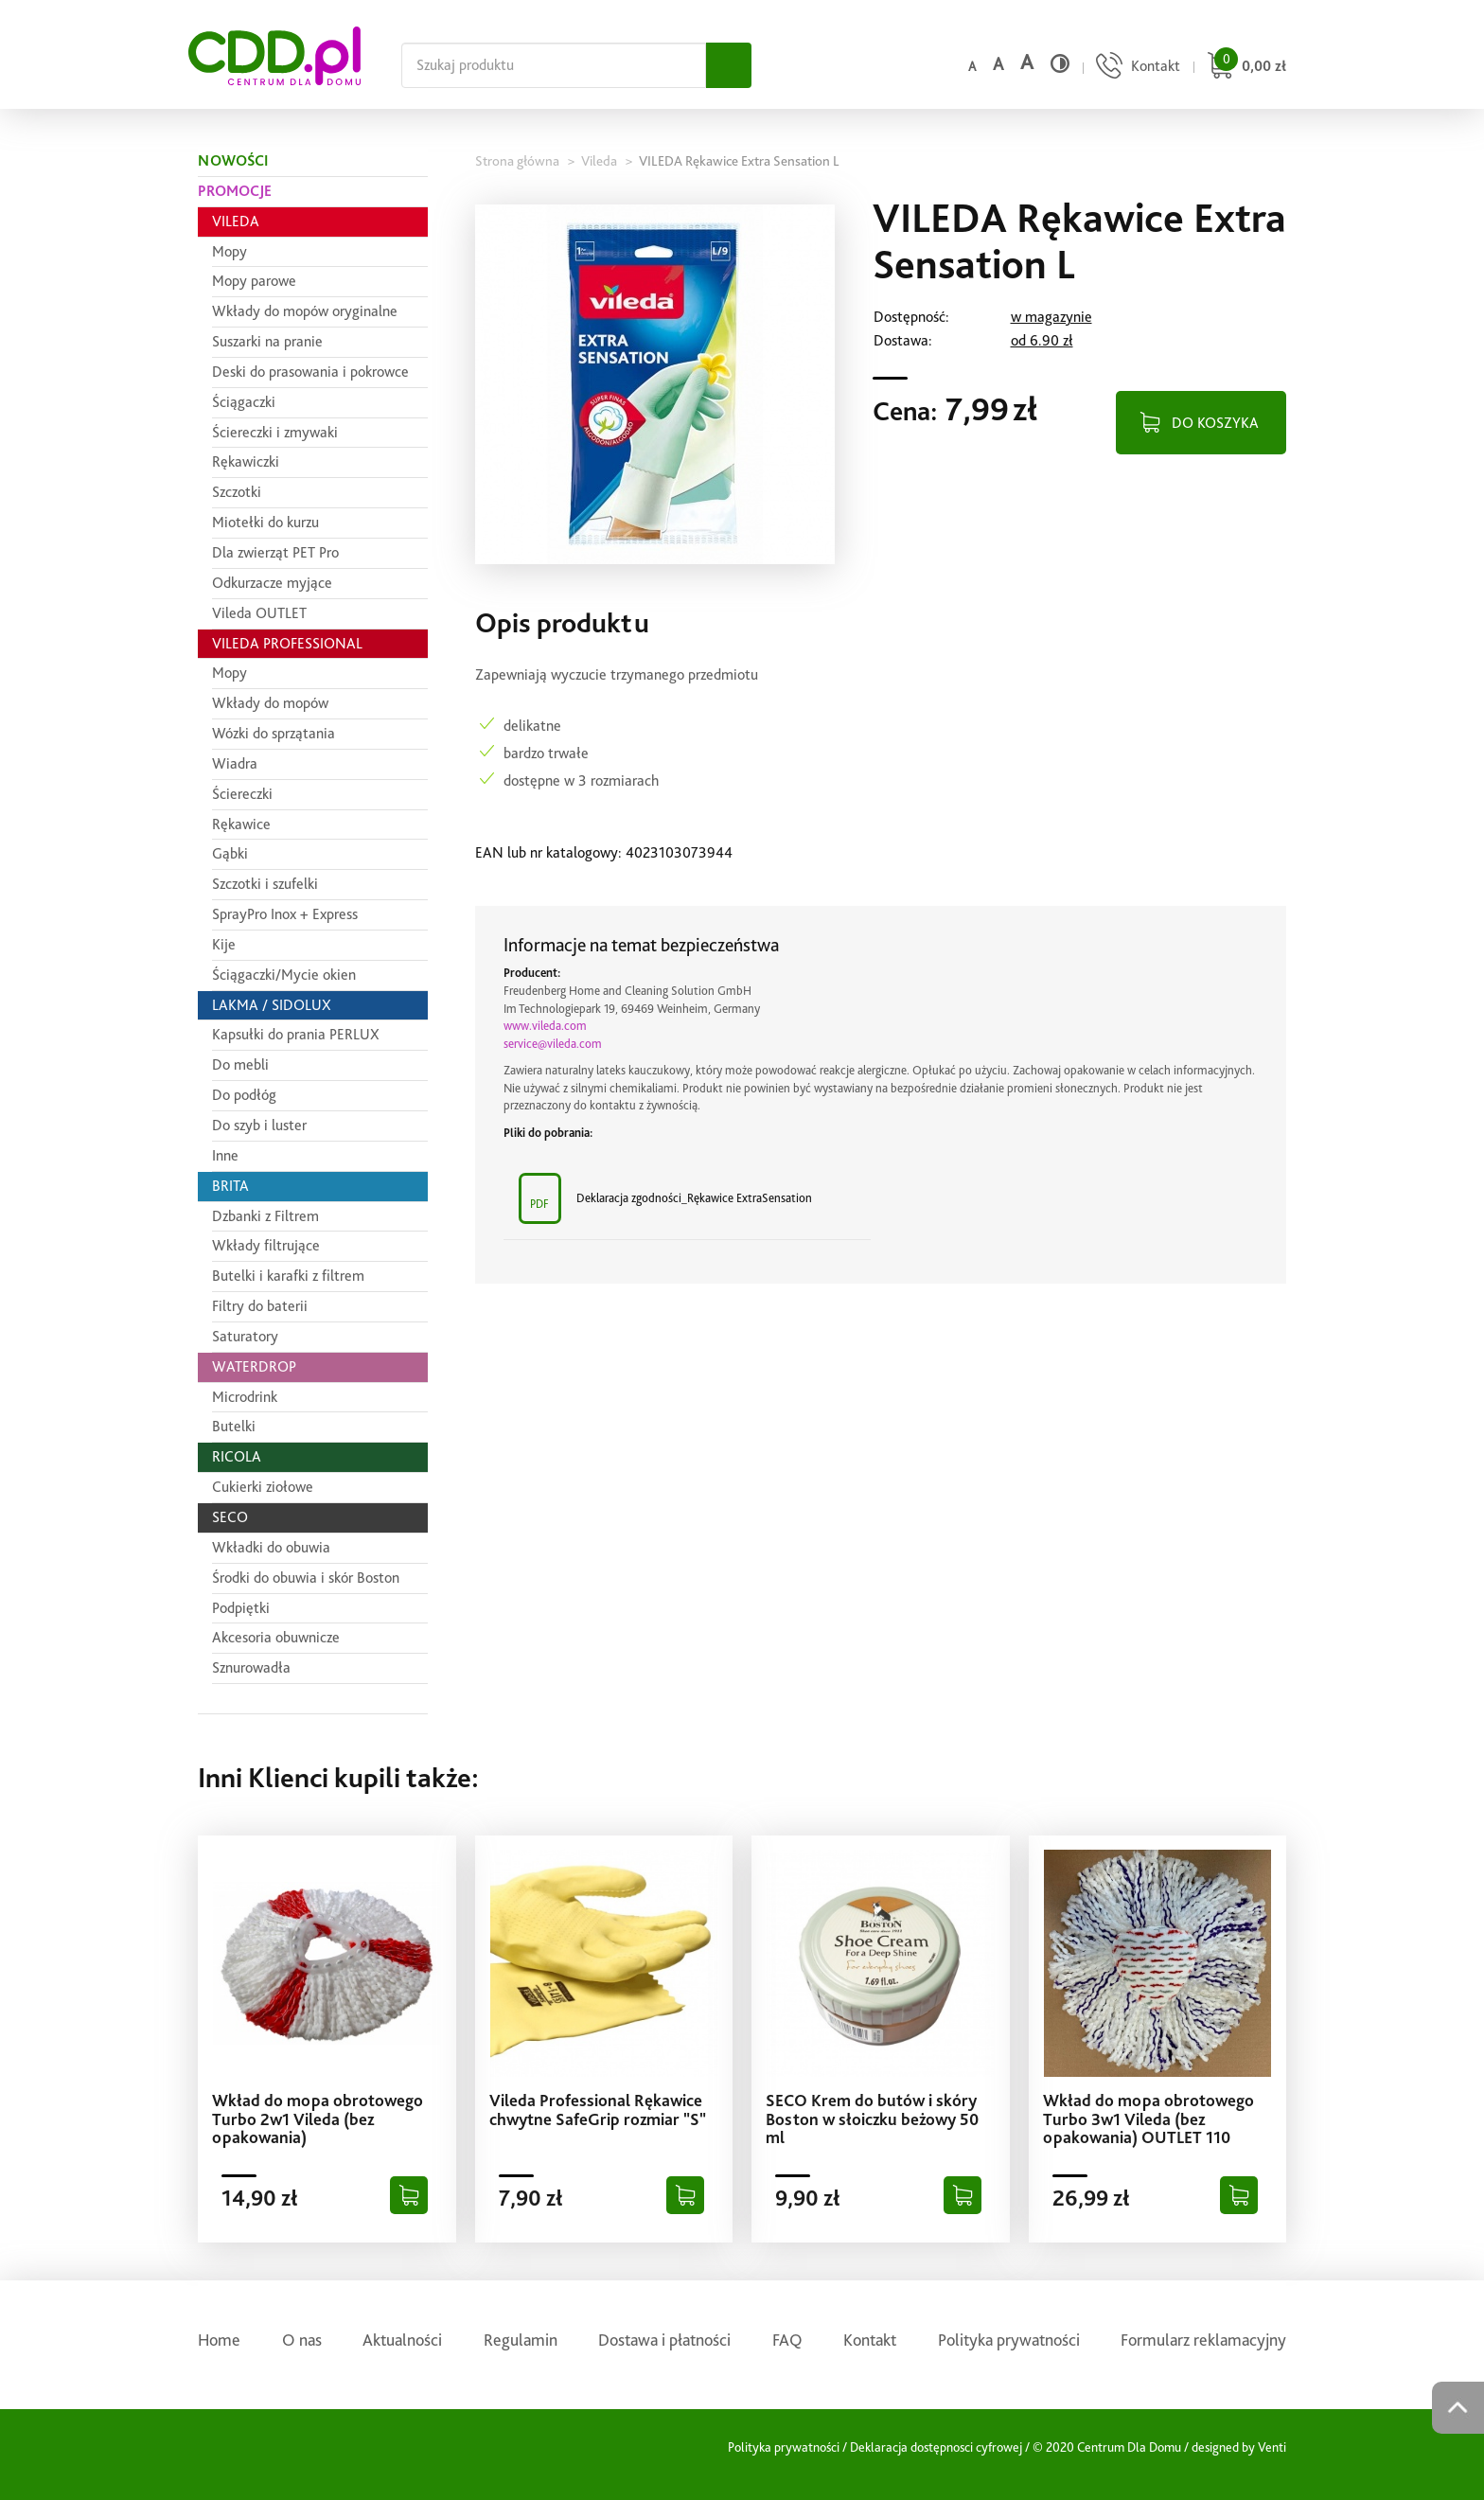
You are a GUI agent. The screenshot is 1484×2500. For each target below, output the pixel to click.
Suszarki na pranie (267, 341)
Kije (224, 944)
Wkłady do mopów (270, 703)
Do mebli (240, 1064)
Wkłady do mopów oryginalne (305, 311)
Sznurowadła (251, 1667)
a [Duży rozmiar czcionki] (1027, 62)
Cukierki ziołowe (262, 1487)
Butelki (234, 1426)
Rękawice (241, 824)
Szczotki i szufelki (265, 884)
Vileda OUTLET (259, 613)
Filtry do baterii (260, 1306)
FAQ (787, 2339)
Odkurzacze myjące (272, 583)
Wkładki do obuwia (271, 1547)
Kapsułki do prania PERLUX (296, 1034)
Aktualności (402, 2339)
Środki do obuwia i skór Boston (305, 1578)
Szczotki (236, 492)
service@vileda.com (553, 1044)
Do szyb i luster (259, 1125)
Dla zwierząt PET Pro (275, 552)
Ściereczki (242, 794)
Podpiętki (241, 1608)
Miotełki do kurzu (265, 522)
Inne (225, 1155)
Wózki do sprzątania (273, 733)
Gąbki (230, 853)
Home (219, 2339)
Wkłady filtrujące (266, 1245)
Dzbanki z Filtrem (265, 1216)
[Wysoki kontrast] (1060, 63)
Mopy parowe (254, 281)
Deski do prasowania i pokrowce (310, 372)
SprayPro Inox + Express (285, 914)
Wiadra (234, 763)
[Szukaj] (728, 65)
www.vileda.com (545, 1026)
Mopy (229, 251)
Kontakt (869, 2339)
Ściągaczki (243, 402)
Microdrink (244, 1397)
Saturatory (245, 1336)
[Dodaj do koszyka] (409, 2195)
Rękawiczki (245, 461)
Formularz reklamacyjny (1203, 2339)
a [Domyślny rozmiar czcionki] (972, 66)
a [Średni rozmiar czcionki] (998, 64)
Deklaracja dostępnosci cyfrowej (936, 2447)
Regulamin (520, 2339)
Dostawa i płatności (664, 2339)
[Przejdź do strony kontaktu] (1135, 67)
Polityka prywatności (1009, 2339)
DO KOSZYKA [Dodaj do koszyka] (1215, 423)
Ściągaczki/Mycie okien (284, 975)
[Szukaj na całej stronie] (553, 65)
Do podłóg (244, 1095)
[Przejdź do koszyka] (1244, 67)
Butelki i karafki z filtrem (288, 1276)
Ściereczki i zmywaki (275, 432)
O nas (302, 2339)
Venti (1272, 2447)
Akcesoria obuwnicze (276, 1637)
